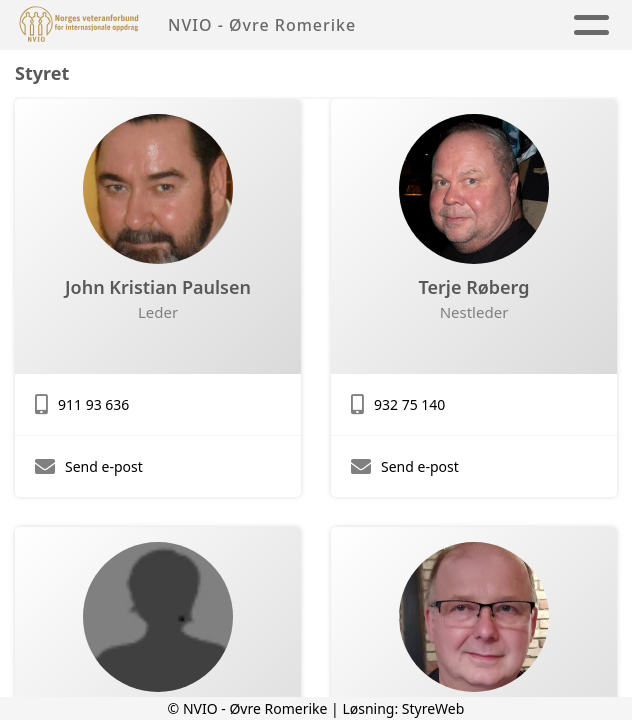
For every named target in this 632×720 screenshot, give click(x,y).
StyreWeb (433, 708)
